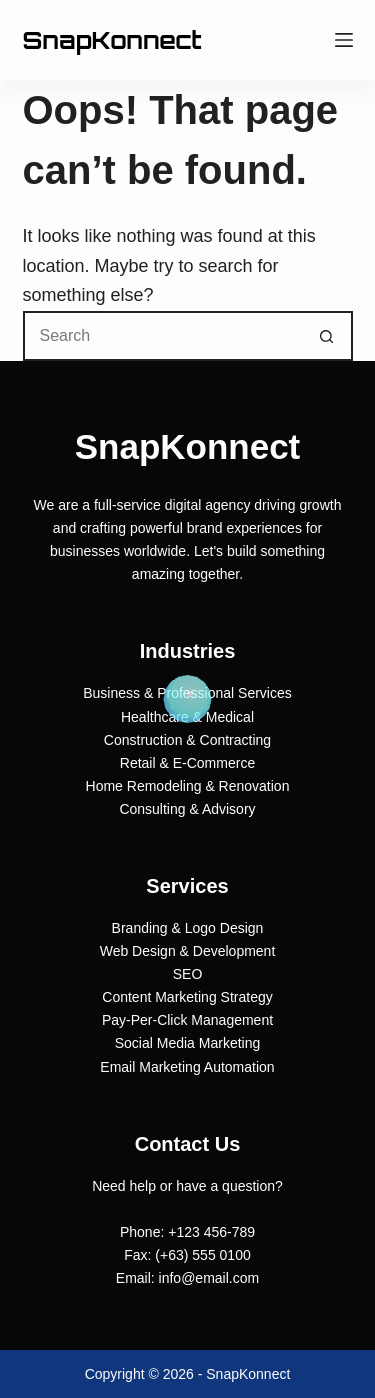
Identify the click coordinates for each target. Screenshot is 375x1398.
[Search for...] (163, 336)
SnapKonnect (112, 40)
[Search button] (328, 336)
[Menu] (344, 40)
